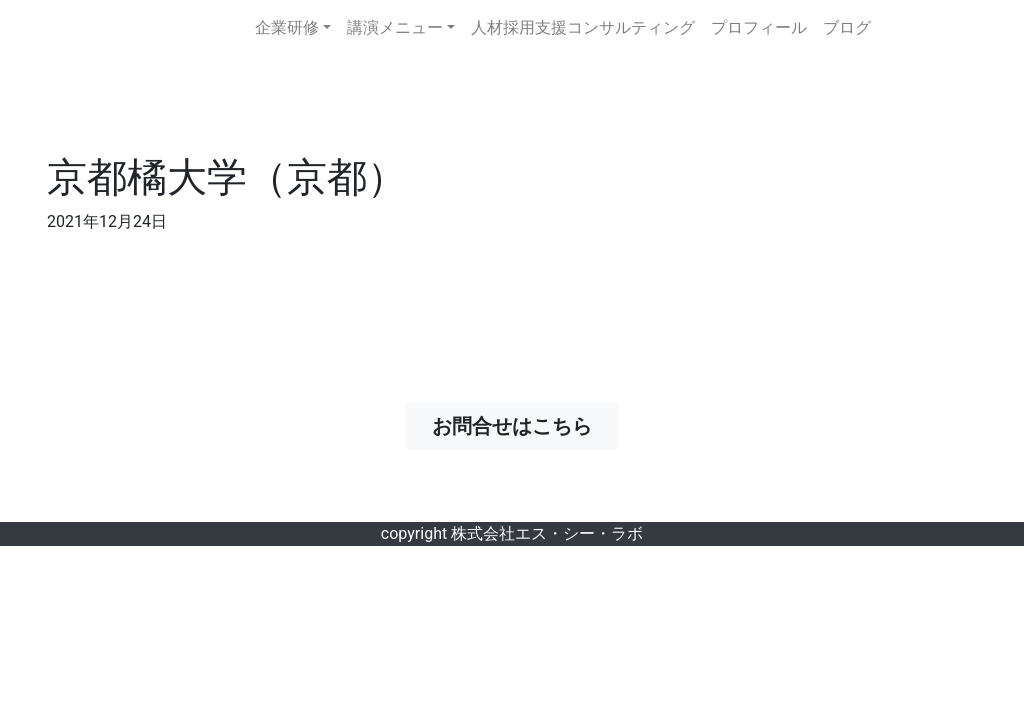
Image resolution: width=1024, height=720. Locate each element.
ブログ (847, 27)
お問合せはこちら (522, 426)
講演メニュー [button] (395, 27)
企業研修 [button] (287, 27)
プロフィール (759, 27)
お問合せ (936, 28)
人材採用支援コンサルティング (583, 27)
